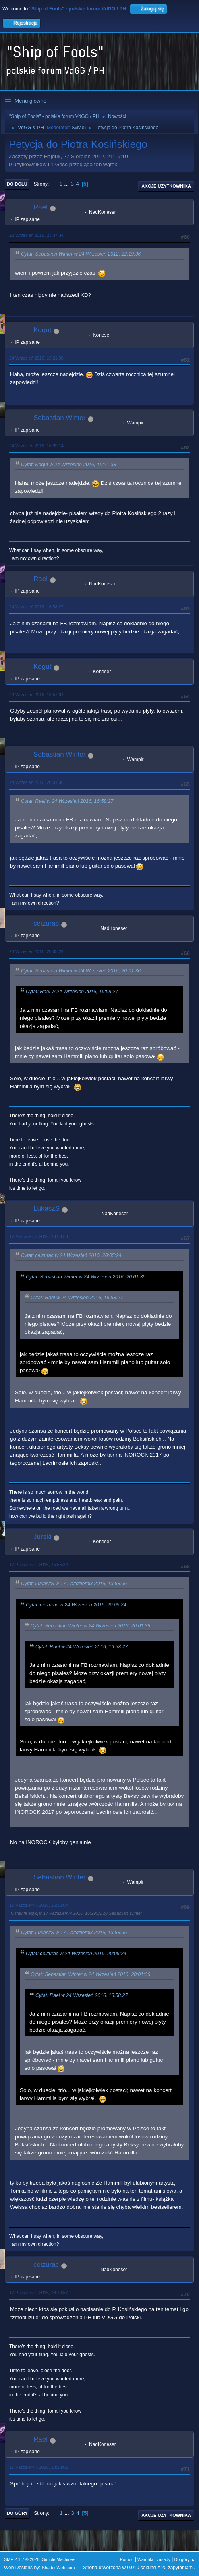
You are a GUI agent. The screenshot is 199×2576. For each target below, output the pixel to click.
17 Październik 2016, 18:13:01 (38, 2467)
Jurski (42, 1536)
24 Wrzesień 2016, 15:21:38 (36, 358)
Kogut (42, 330)
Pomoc (127, 2559)
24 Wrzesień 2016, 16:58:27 (36, 606)
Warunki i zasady (153, 2559)
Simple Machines (58, 2559)
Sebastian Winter (59, 418)
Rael (40, 207)
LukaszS (46, 1208)
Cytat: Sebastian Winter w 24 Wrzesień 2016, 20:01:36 (81, 971)
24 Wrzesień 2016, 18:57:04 (36, 694)
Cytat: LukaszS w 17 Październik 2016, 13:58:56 (74, 1584)
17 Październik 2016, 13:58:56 (38, 1236)
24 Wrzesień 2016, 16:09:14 (36, 445)
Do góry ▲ (184, 2559)
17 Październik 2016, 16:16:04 (38, 1905)
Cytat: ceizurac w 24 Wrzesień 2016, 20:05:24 (71, 1256)
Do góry (17, 2513)
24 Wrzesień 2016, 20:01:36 (36, 782)
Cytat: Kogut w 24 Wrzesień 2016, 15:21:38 (68, 464)
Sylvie (77, 127)
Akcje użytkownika (166, 186)
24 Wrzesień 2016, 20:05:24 (36, 951)
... (67, 184)
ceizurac (46, 923)
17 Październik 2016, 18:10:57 (38, 2292)
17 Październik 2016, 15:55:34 (38, 1564)
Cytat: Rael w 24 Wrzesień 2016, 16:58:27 (67, 801)
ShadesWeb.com (58, 2567)
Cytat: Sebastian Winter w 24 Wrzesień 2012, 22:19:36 (81, 254)
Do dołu (17, 184)
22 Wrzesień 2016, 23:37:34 (36, 235)
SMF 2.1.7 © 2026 (21, 2559)
